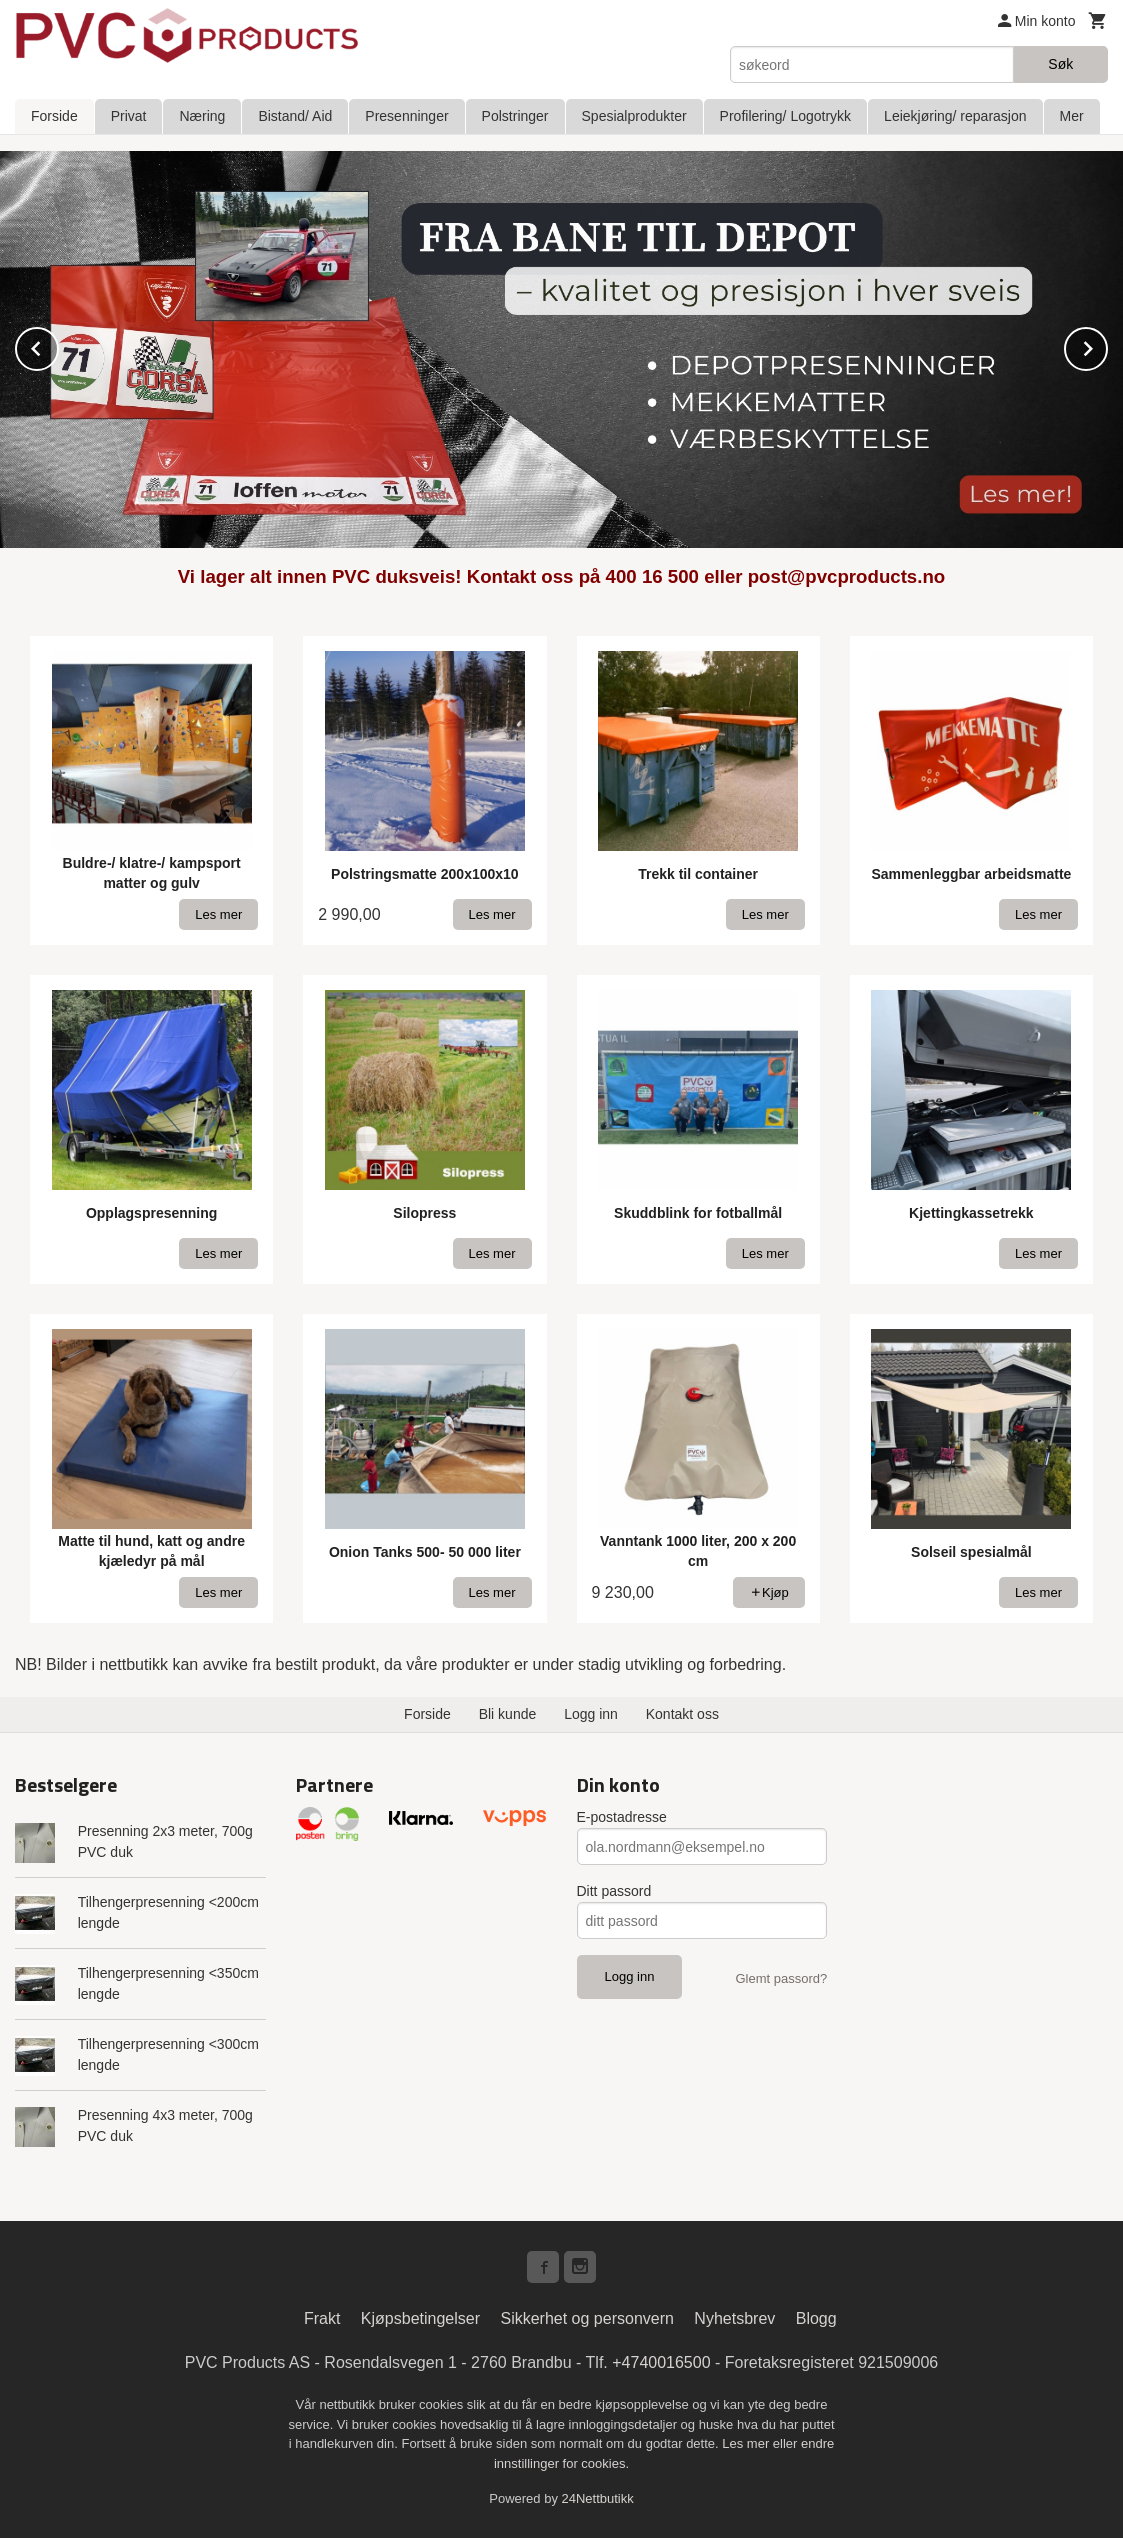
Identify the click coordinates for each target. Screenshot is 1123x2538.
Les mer (747, 2442)
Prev (58, 345)
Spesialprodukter (634, 116)
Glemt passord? (781, 1977)
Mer (1072, 116)
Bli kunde (508, 1713)
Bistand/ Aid (295, 116)
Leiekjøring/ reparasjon (955, 116)
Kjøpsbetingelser (420, 2317)
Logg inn (591, 1713)
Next (1107, 345)
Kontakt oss (682, 1713)
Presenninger (406, 116)
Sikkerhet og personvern (586, 2317)
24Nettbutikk (598, 2497)
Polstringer (515, 116)
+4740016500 (661, 2361)
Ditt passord (614, 1890)
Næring (202, 116)
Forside (54, 116)
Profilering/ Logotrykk (786, 116)
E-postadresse (622, 1816)
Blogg (816, 2317)
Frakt (322, 2317)
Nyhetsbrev (734, 2317)
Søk (1060, 64)
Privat (129, 116)
